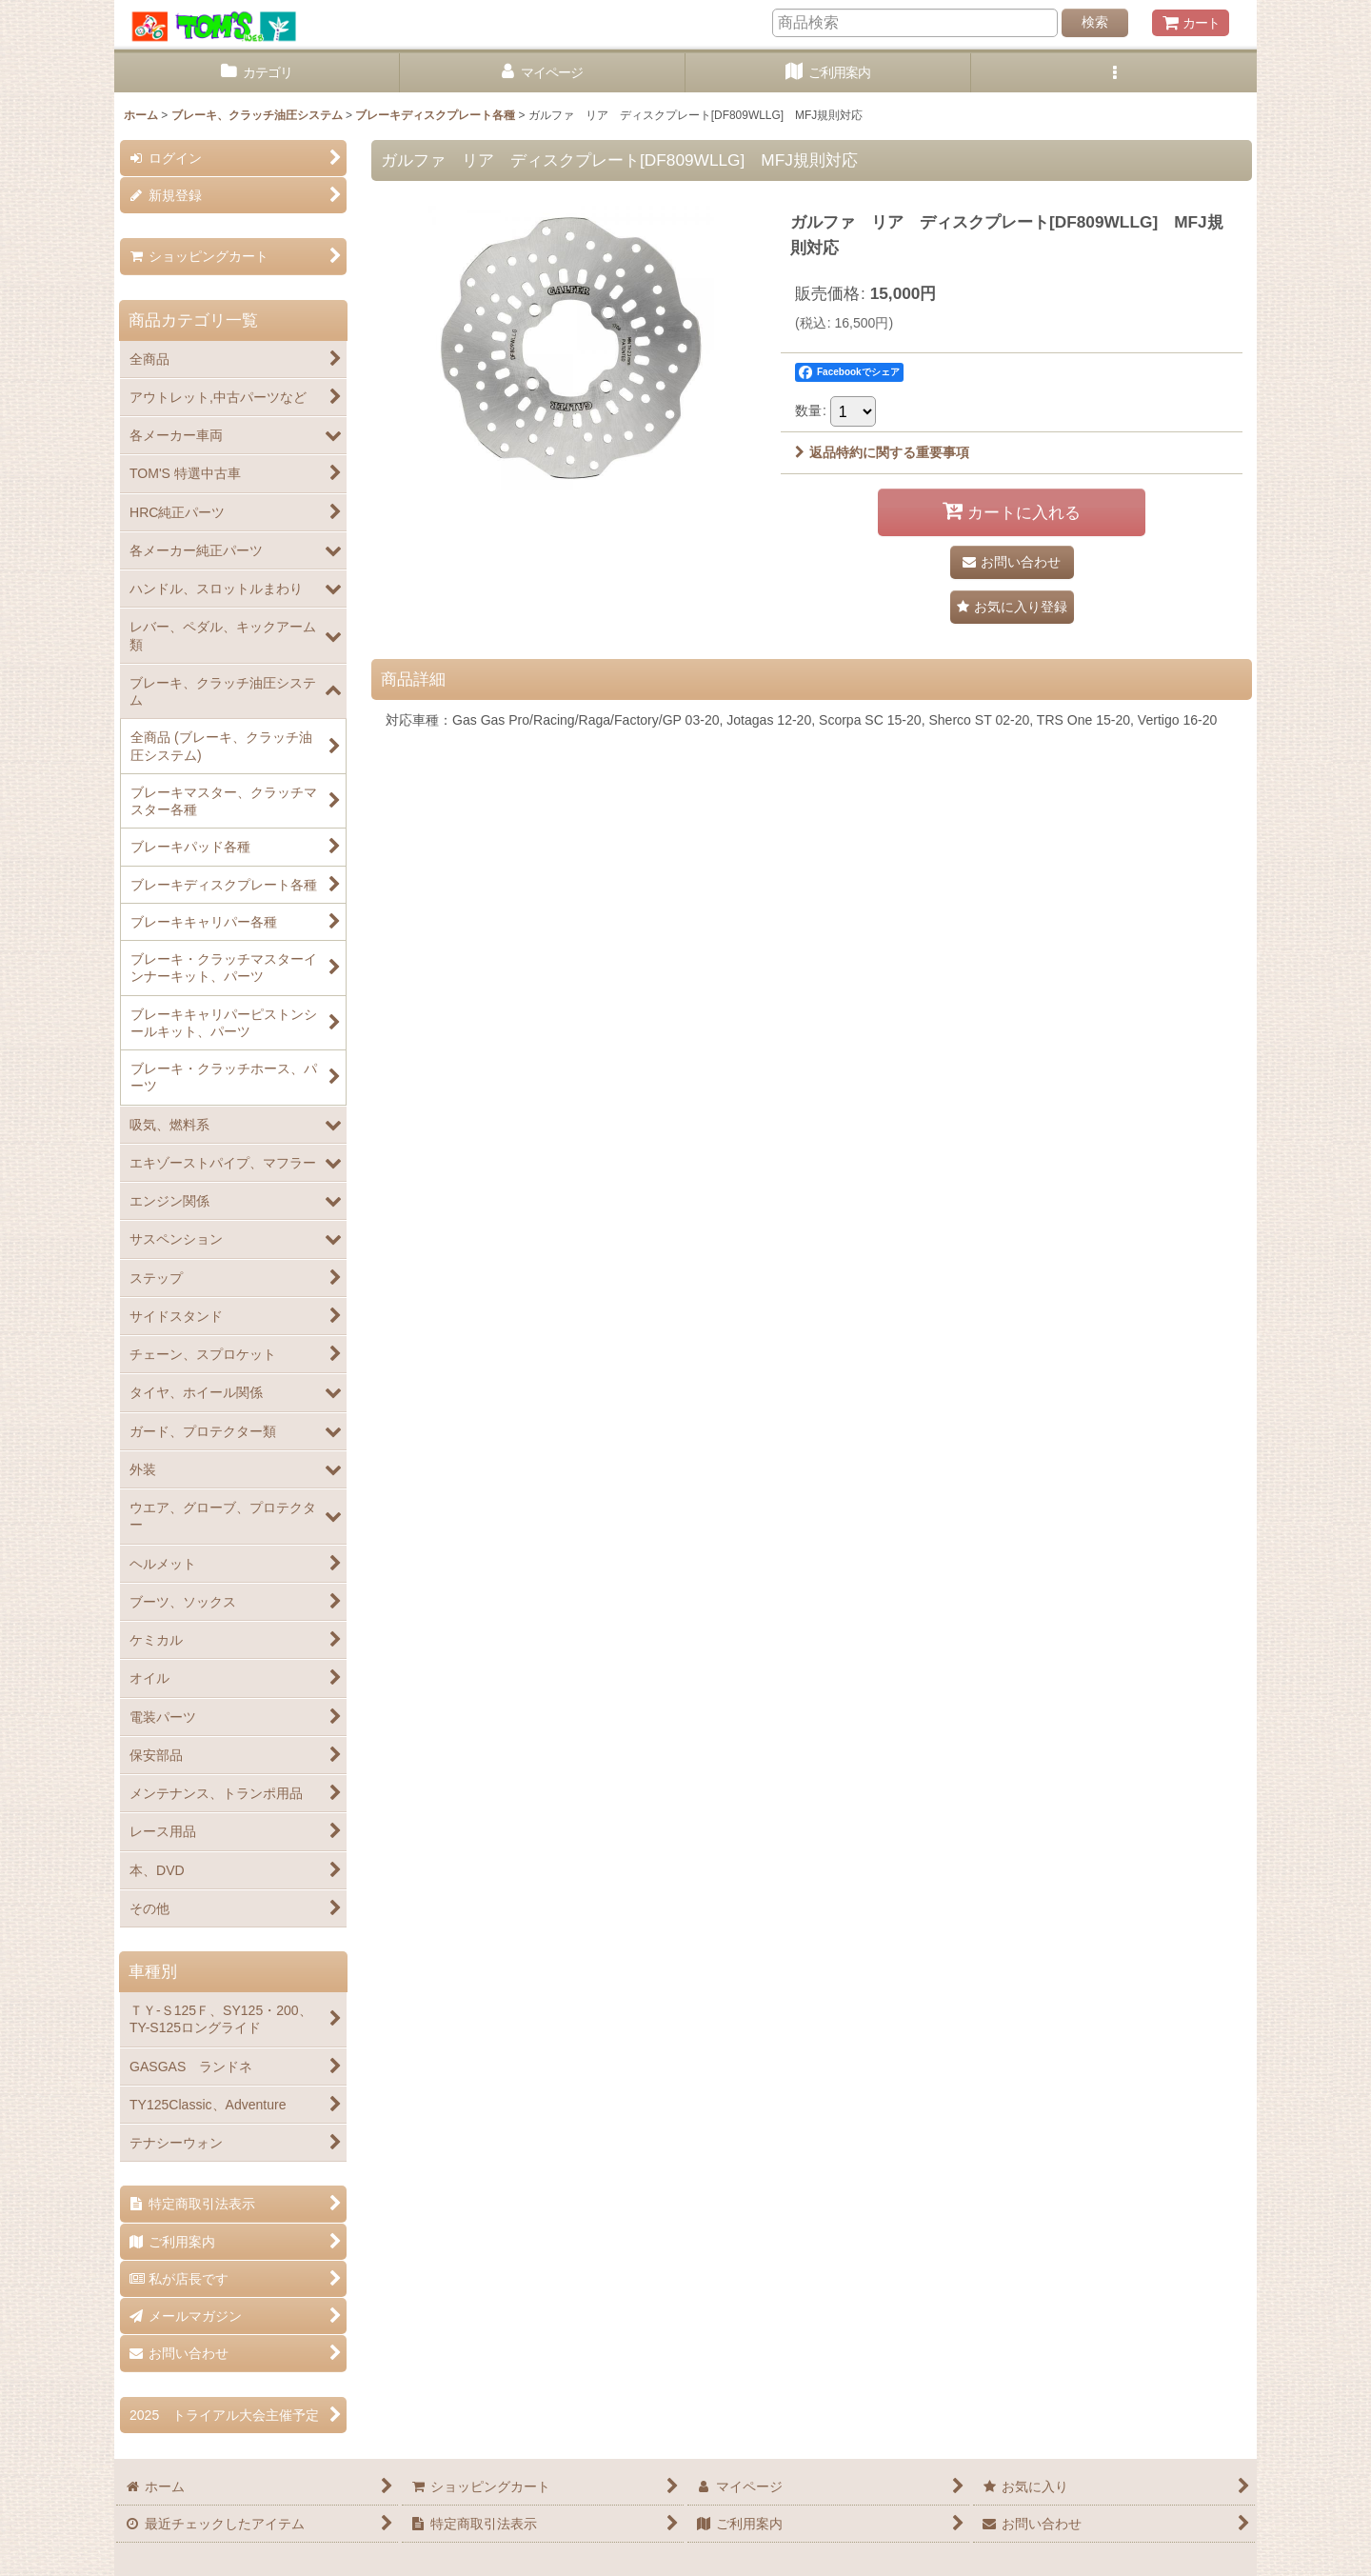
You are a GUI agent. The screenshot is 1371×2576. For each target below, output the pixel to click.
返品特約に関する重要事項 (882, 452)
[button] (1114, 72)
